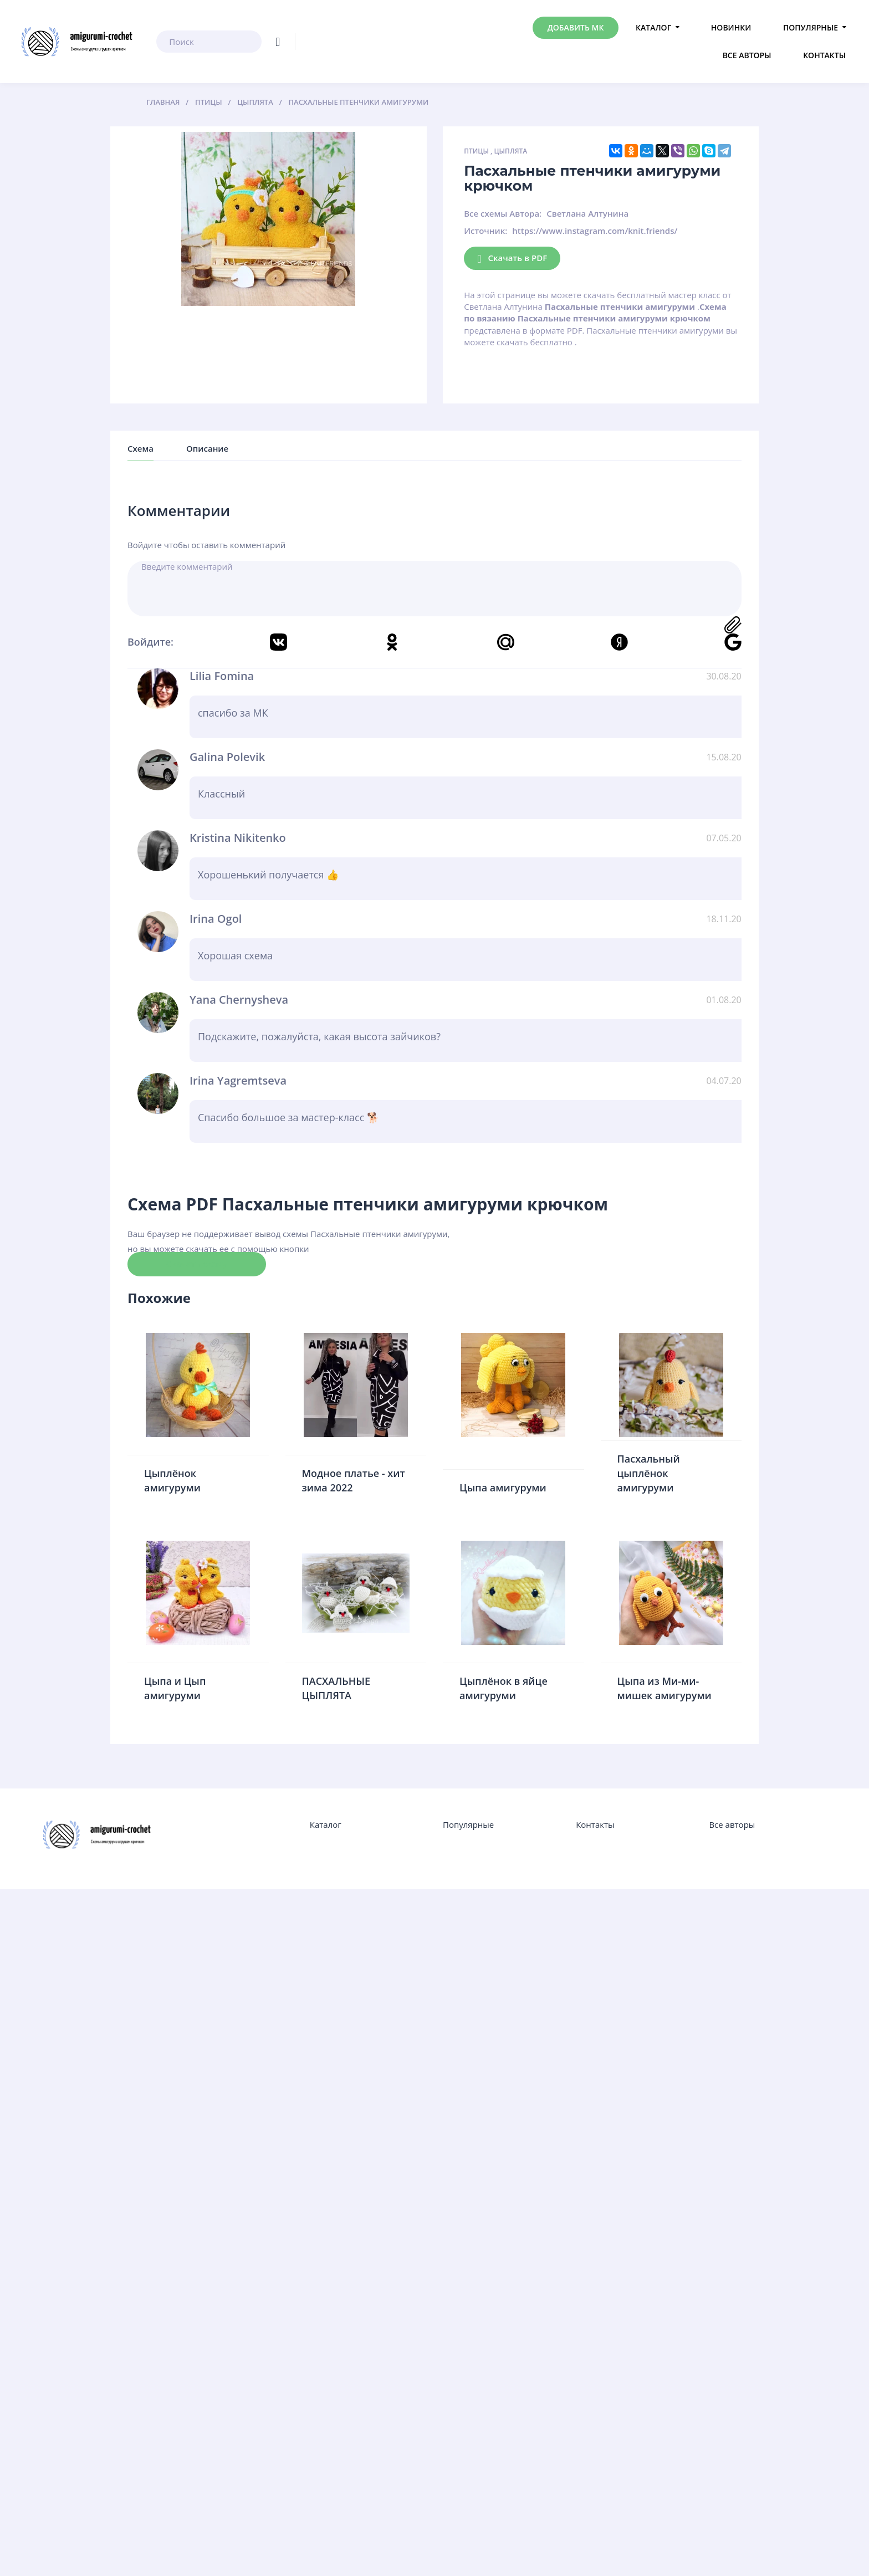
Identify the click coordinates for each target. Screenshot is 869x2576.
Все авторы (747, 55)
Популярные (810, 27)
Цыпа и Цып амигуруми (175, 1688)
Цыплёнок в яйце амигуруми (503, 1688)
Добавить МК (576, 27)
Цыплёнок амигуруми (172, 1480)
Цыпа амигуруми (502, 1487)
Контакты (824, 55)
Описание (207, 448)
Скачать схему (196, 1263)
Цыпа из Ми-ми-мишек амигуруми (664, 1688)
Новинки (731, 27)
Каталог (653, 27)
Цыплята (510, 151)
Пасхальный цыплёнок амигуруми (648, 1473)
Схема (140, 448)
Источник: (485, 230)
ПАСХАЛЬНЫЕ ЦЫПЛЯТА (336, 1688)
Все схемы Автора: (502, 213)
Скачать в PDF (512, 258)
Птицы (476, 151)
